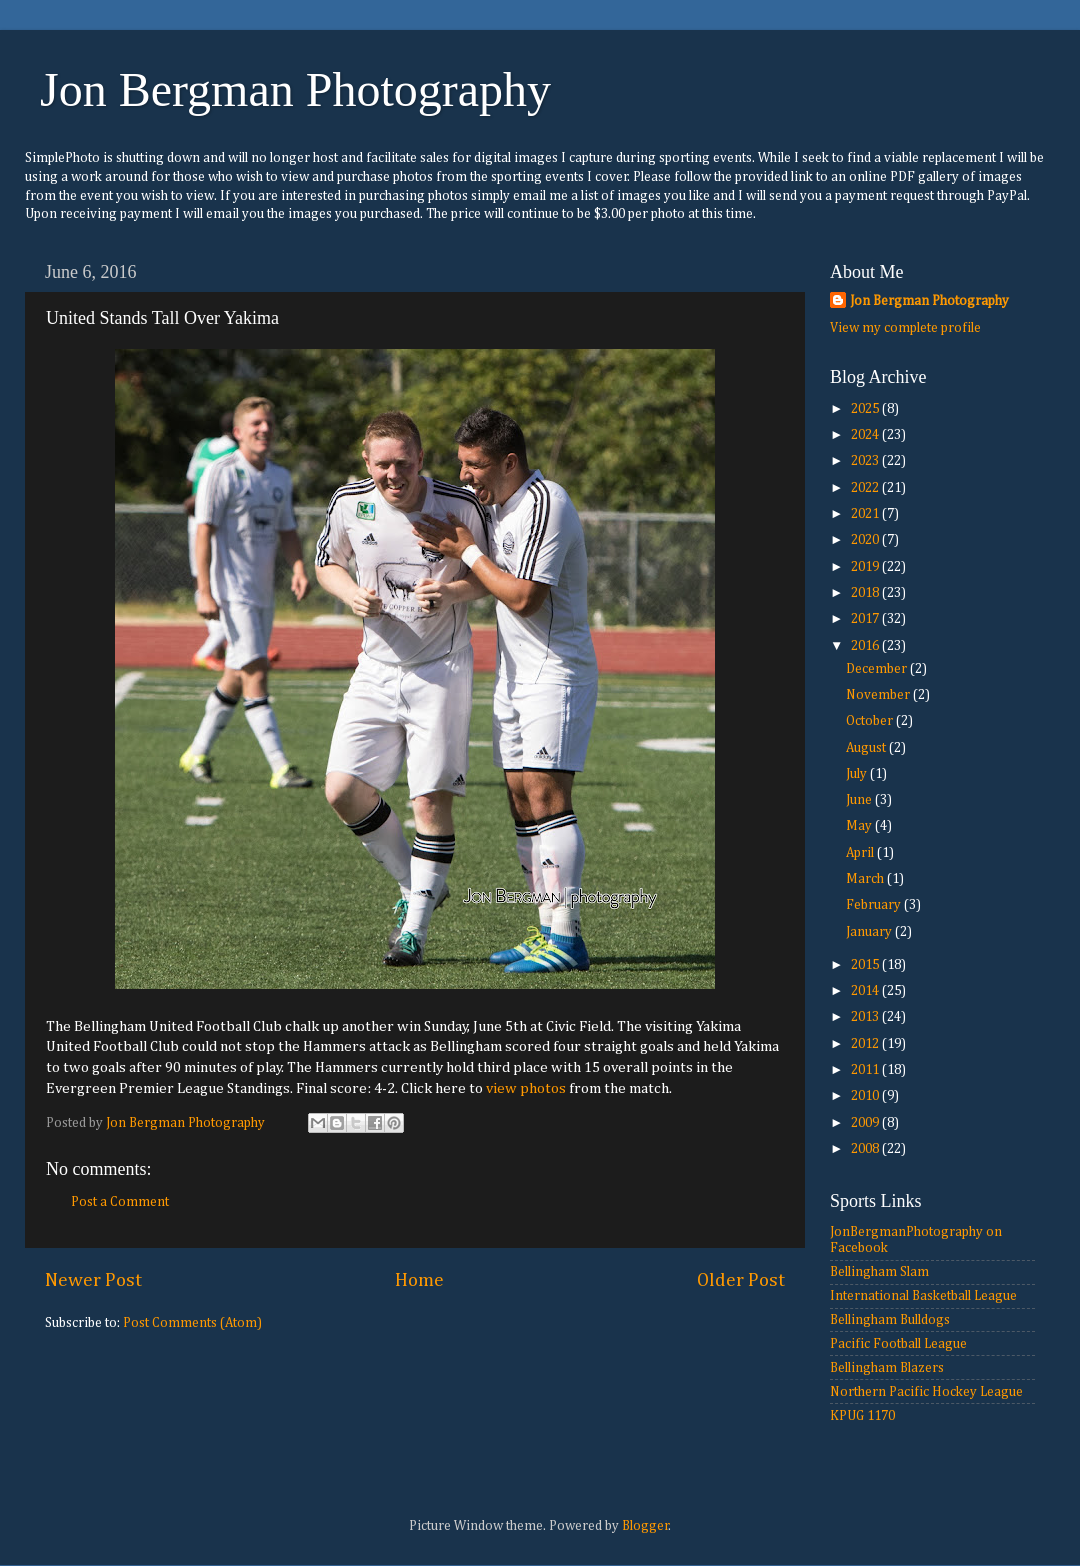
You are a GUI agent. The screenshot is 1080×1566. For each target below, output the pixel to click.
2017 (866, 619)
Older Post (741, 1280)
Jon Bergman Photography (295, 89)
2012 (866, 1044)
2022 (866, 488)
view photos (526, 1088)
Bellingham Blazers (887, 1368)
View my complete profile (905, 328)
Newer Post (93, 1280)
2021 (866, 514)
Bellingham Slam (879, 1272)
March (866, 879)
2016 (866, 646)
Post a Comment (120, 1202)
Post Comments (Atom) (192, 1323)
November (879, 695)
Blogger (645, 1526)
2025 (866, 409)
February (875, 905)
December (878, 669)
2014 (866, 991)
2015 (866, 965)
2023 (866, 461)
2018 (866, 593)
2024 (866, 435)
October (871, 721)
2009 (866, 1123)
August (867, 748)
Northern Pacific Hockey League (926, 1392)
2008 (866, 1149)
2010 (866, 1096)
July (858, 774)
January (870, 932)
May (860, 826)
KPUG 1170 (862, 1416)
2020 (866, 540)
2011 (866, 1070)
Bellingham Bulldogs (890, 1320)
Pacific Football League (898, 1344)
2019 (866, 567)
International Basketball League (923, 1296)
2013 (866, 1017)
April (861, 853)
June (860, 800)
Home (419, 1280)
